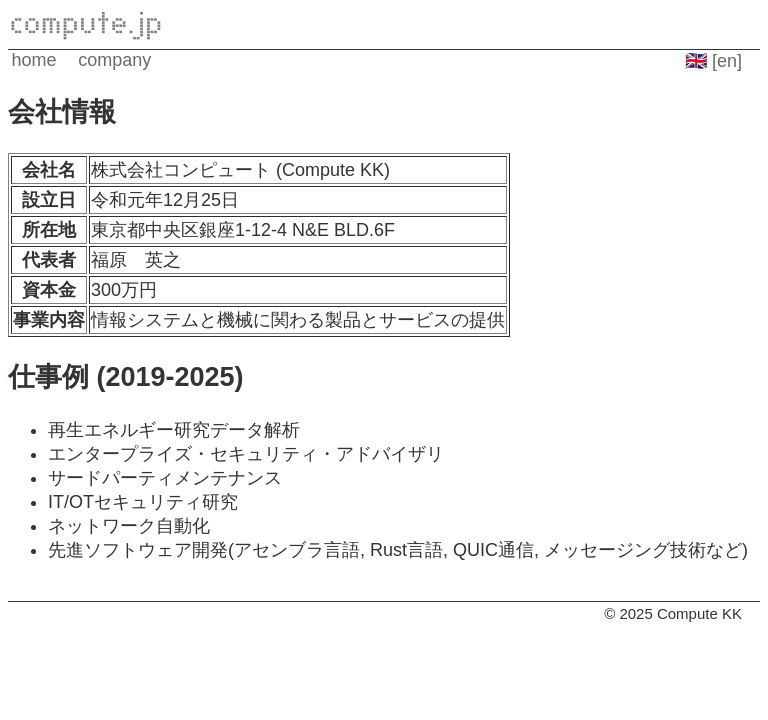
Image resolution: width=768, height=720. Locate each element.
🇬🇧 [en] (713, 61)
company (114, 60)
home (34, 60)
